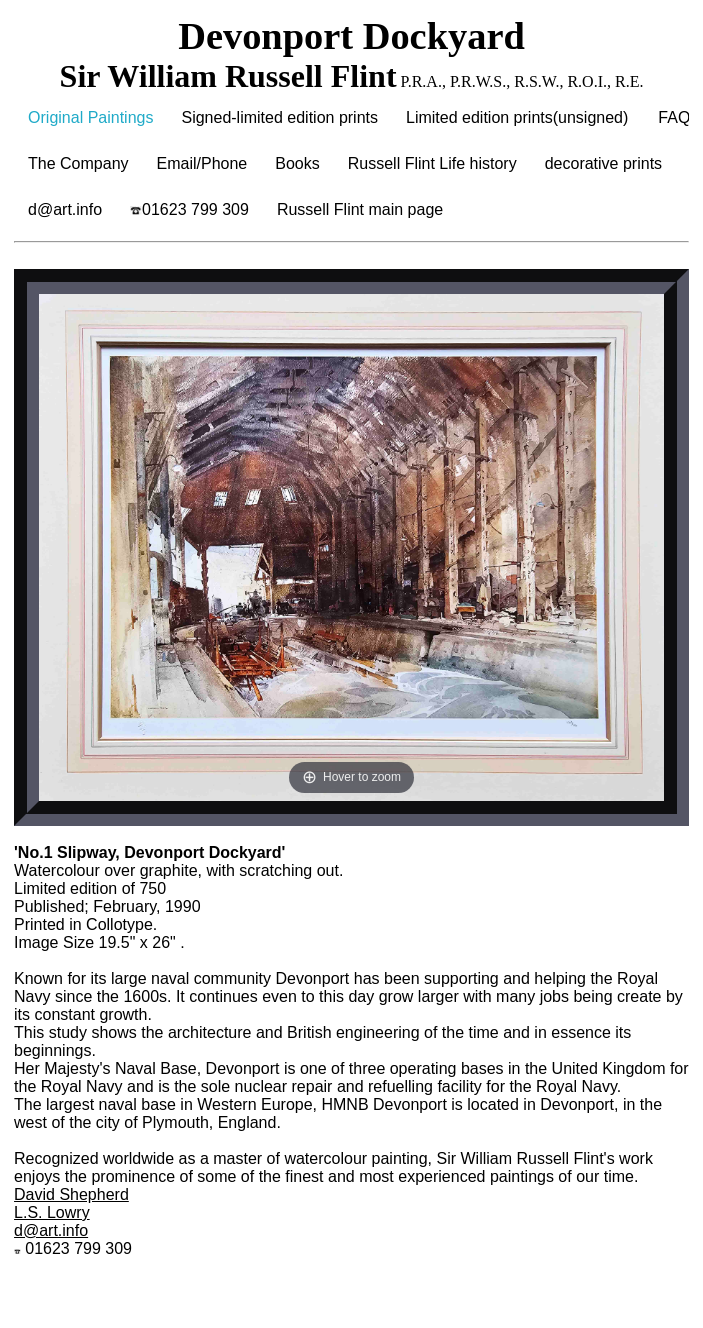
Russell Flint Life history (432, 163)
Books (297, 163)
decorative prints (603, 163)
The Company (78, 163)
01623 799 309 (189, 209)
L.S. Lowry (52, 1212)
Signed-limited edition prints (279, 117)
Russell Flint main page (360, 209)
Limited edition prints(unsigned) (517, 117)
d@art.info (65, 209)
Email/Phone (202, 163)
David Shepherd (71, 1194)
